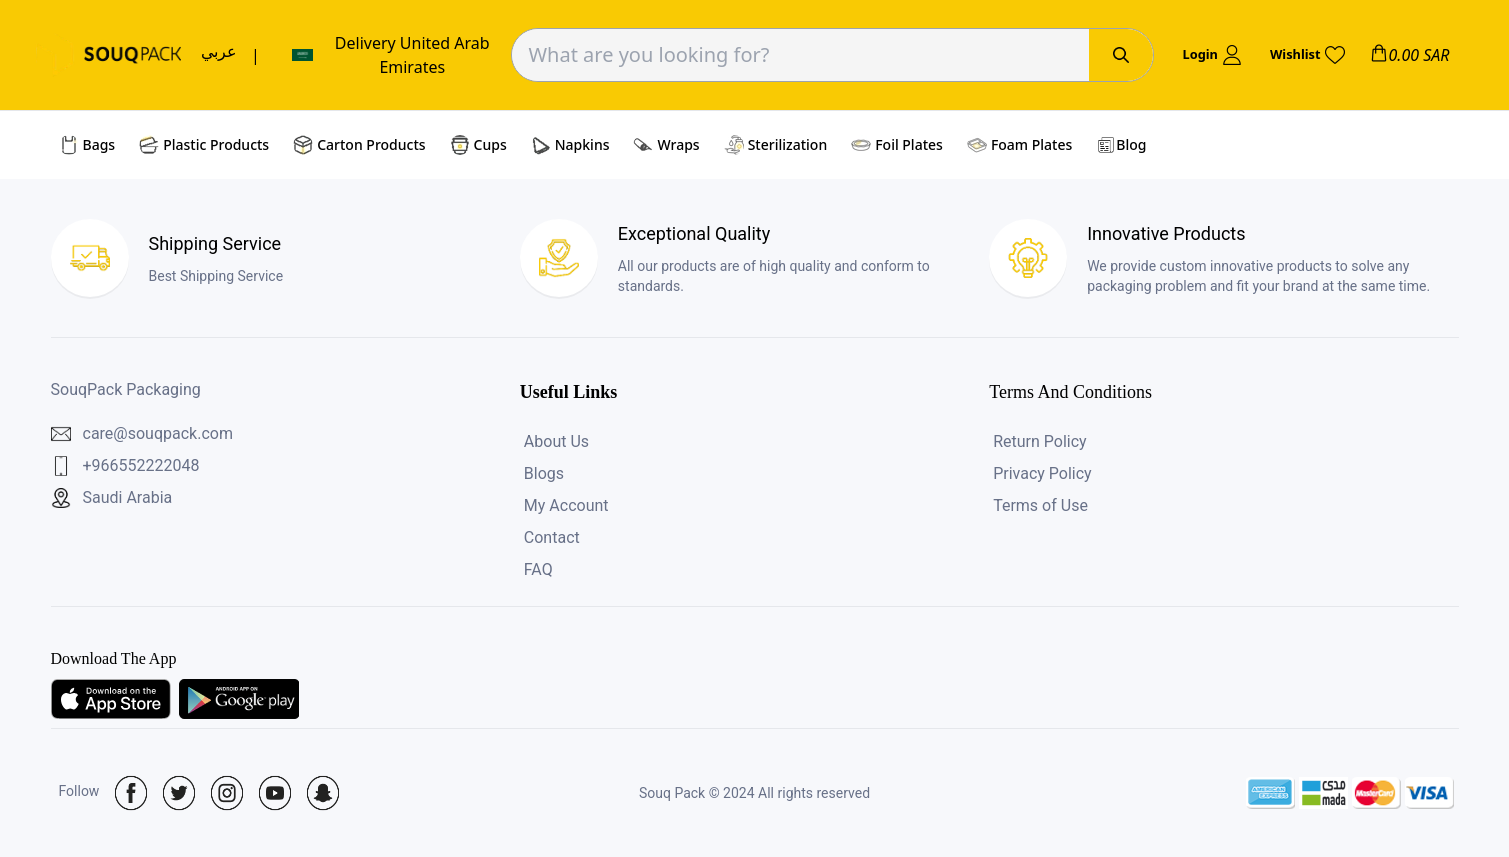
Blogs (544, 473)
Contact (552, 537)
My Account (566, 505)
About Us (556, 441)
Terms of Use (1040, 505)
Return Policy (1039, 441)
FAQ (538, 569)
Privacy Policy (1042, 473)
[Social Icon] (131, 793)
